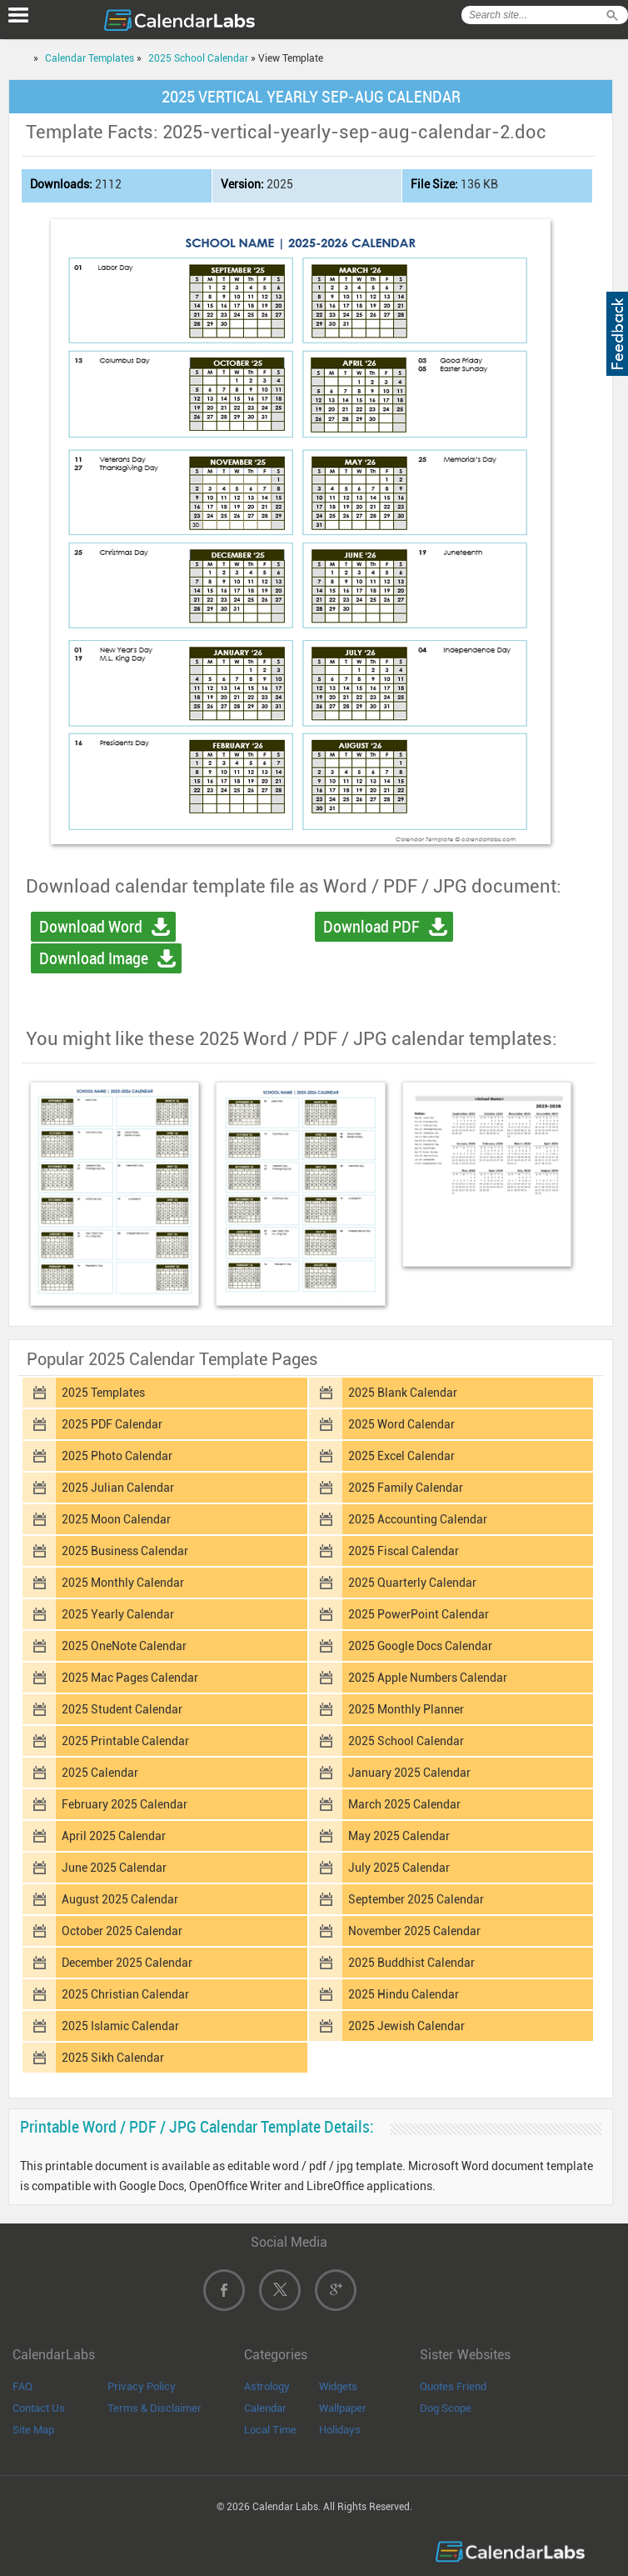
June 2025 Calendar (114, 1867)
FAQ (22, 2386)
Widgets (338, 2386)
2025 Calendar (100, 1772)
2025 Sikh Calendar (113, 2057)
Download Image (93, 958)
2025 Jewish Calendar (406, 2026)
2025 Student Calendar (122, 1709)
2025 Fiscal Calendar (403, 1551)
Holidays (340, 2429)
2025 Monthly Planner (406, 1709)
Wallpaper (342, 2408)
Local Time (270, 2429)
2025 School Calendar (198, 58)
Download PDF (371, 927)
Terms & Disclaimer (154, 2408)
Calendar (265, 2408)
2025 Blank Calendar (402, 1392)
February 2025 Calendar (124, 1804)
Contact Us (38, 2408)
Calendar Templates (89, 58)
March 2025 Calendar (404, 1804)
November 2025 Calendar (414, 1931)
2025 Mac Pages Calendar (130, 1677)
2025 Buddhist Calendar (411, 1962)
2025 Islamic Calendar (120, 2026)
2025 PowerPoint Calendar (418, 1614)
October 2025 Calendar (122, 1931)
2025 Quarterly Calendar (412, 1582)
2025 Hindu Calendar (403, 1994)
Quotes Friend (453, 2386)
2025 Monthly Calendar (123, 1582)
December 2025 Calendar (127, 1962)
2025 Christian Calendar (125, 1994)
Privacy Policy (141, 2386)
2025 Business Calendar (125, 1551)
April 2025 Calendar (114, 1836)
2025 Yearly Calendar (118, 1614)
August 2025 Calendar (120, 1899)
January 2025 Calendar (409, 1772)
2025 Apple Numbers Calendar (427, 1677)
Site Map (33, 2429)
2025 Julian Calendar (118, 1487)
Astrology (267, 2386)
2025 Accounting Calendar (417, 1519)
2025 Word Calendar (401, 1424)
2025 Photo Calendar (117, 1456)
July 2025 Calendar (399, 1867)
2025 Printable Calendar (125, 1741)
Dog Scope (445, 2408)
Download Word (90, 927)
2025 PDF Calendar (112, 1424)
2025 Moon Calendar (116, 1519)
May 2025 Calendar (399, 1836)
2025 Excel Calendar (401, 1456)
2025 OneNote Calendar (124, 1646)
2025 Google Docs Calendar (420, 1646)
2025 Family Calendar (405, 1487)
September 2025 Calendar (416, 1899)
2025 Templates (103, 1392)
